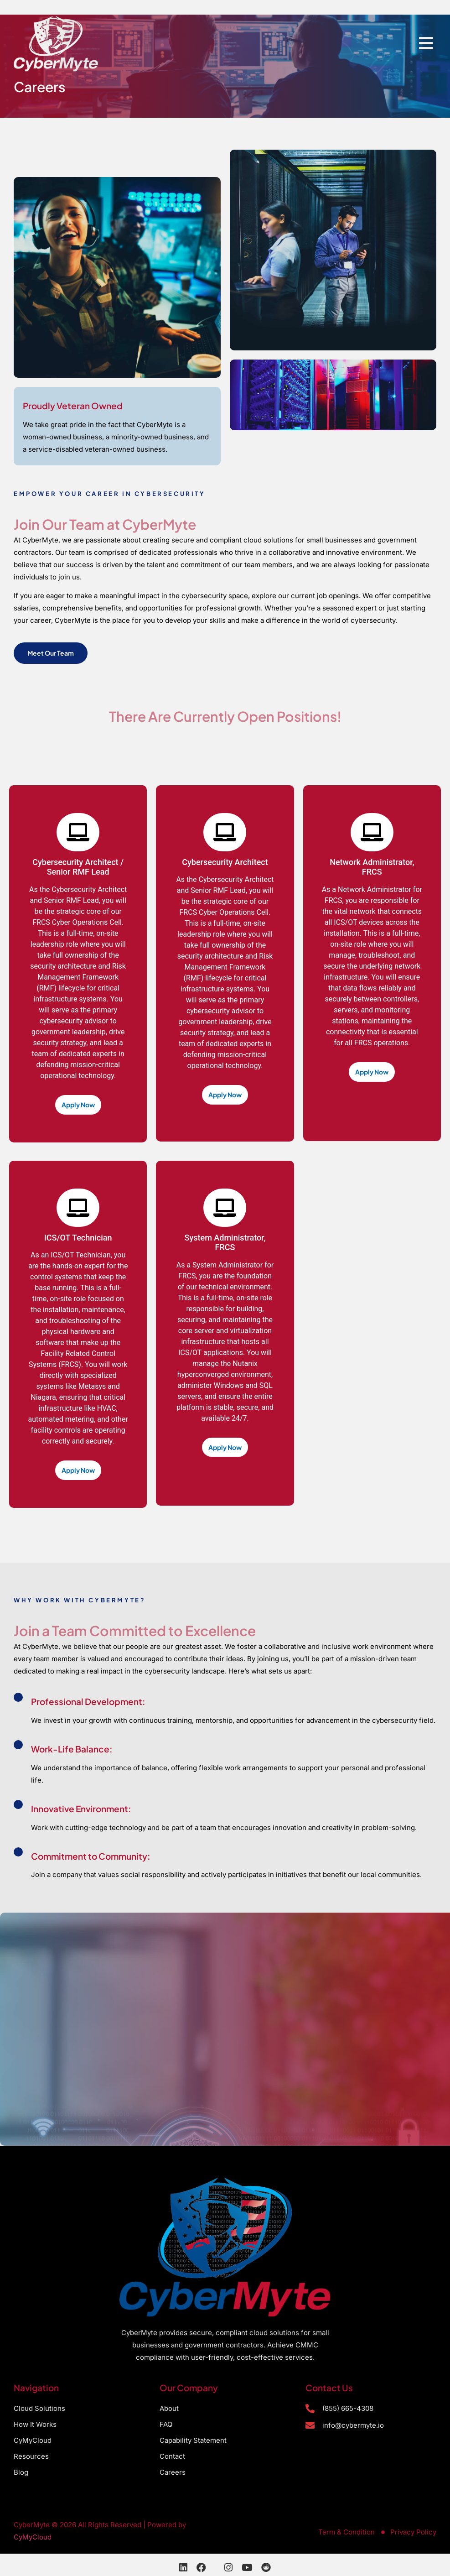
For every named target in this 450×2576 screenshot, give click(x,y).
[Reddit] (266, 2568)
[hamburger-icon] (426, 43)
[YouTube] (247, 2568)
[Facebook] (201, 2568)
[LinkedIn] (183, 2568)
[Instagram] (228, 2568)
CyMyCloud (33, 2537)
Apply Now (78, 1104)
